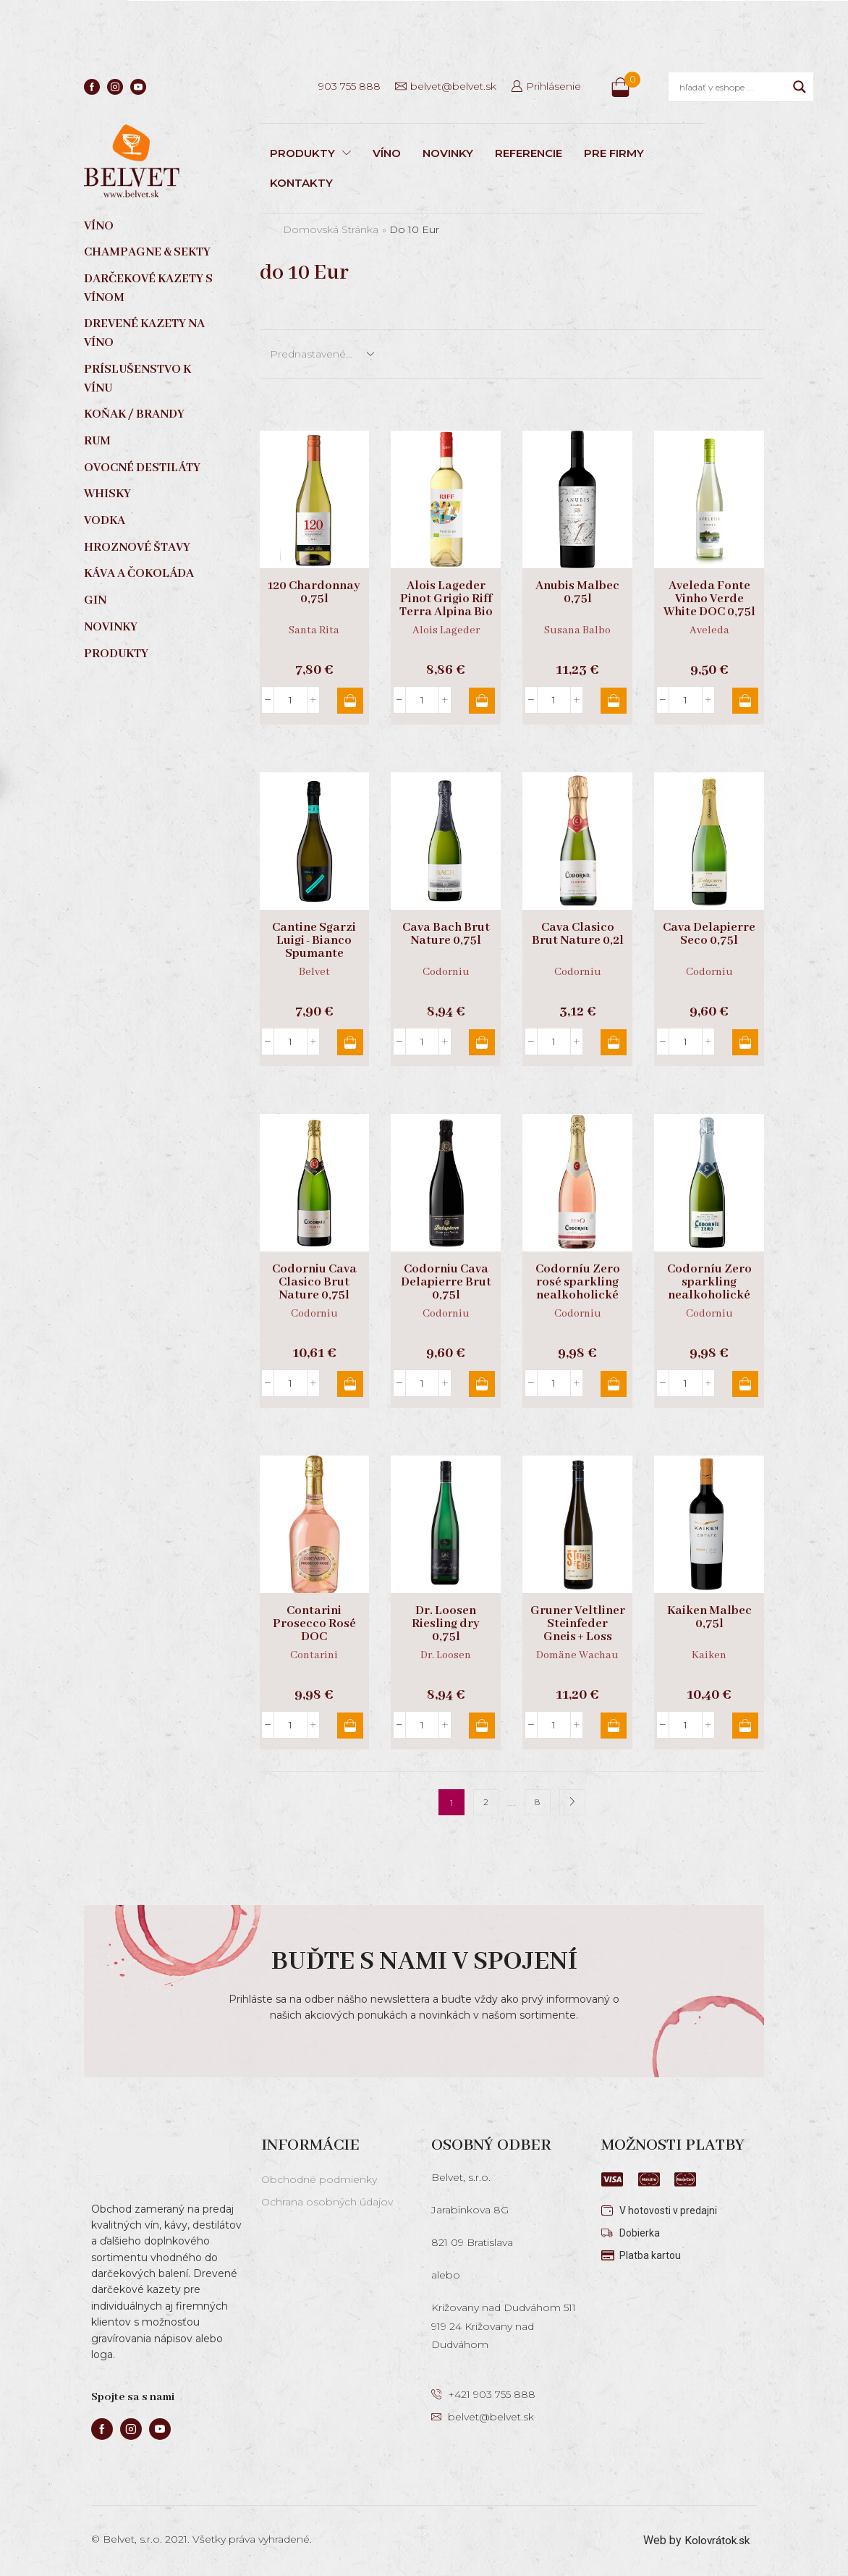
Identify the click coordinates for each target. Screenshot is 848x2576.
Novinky (110, 627)
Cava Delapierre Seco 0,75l (709, 934)
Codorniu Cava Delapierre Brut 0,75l (446, 1282)
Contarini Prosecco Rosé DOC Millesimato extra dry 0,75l (314, 1637)
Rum (97, 441)
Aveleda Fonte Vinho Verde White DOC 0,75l (709, 599)
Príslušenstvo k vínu (137, 379)
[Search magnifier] (799, 86)
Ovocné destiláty (142, 468)
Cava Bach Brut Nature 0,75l (446, 934)
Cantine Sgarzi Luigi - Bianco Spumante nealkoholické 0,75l (314, 954)
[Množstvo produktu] (290, 700)
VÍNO (387, 153)
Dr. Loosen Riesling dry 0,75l (446, 1624)
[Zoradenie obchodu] (321, 354)
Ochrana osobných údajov (327, 2201)
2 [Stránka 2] (485, 1802)
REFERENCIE (528, 153)
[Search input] (732, 86)
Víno (99, 226)
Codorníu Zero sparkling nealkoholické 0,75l (709, 1289)
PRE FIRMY (614, 153)
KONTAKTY (301, 183)
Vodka (104, 520)
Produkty (116, 654)
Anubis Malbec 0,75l (577, 593)
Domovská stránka (330, 229)
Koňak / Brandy (134, 414)
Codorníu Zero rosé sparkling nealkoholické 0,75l (577, 1289)
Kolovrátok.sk (715, 2540)
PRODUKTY (310, 153)
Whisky (107, 494)
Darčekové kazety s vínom (148, 288)
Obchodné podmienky (319, 2179)
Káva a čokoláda (139, 573)
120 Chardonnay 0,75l (314, 593)
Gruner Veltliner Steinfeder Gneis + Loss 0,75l (577, 1631)
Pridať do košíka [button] (349, 701)
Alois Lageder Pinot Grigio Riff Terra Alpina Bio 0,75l (446, 606)
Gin (95, 600)
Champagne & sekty (147, 252)
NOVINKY (448, 153)
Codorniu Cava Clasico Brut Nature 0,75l (314, 1282)
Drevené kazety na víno (144, 333)
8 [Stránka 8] (537, 1802)
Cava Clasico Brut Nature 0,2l (578, 934)
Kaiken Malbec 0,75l (709, 1618)
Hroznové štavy (137, 547)
